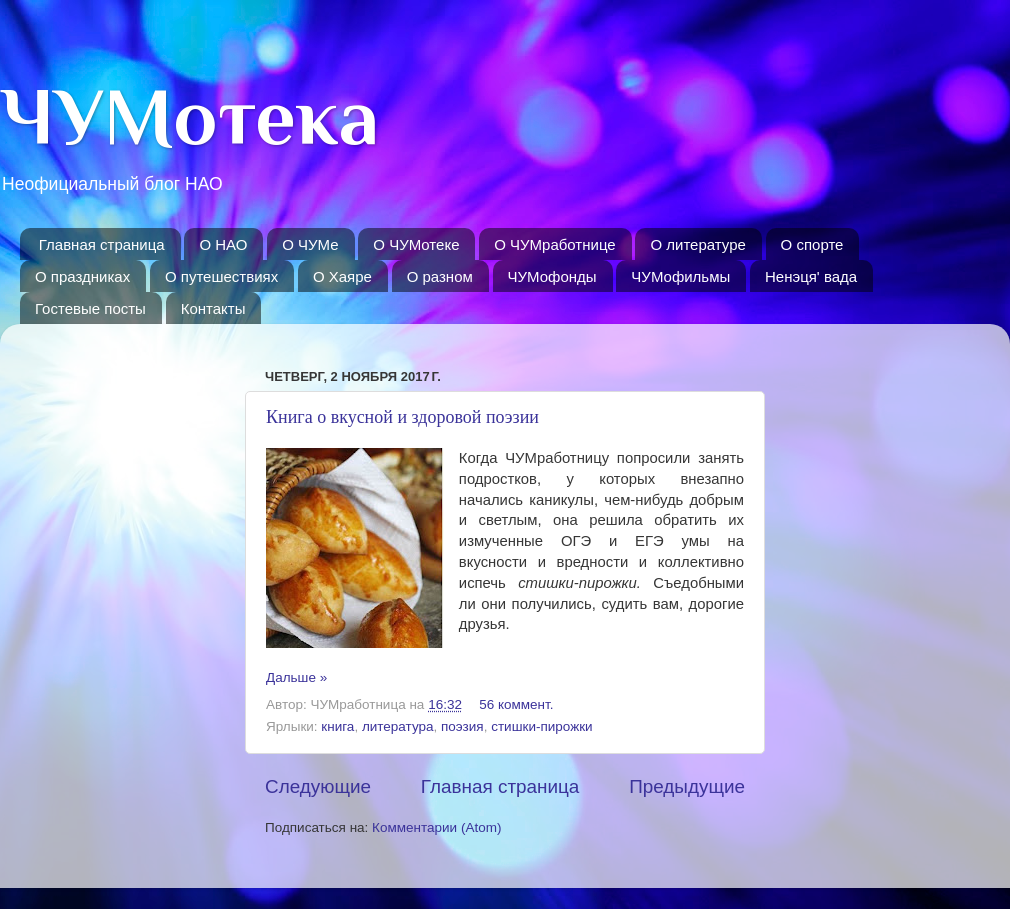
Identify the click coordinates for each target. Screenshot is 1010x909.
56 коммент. (516, 704)
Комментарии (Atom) (436, 827)
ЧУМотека (189, 117)
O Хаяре (342, 276)
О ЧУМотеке (416, 244)
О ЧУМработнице (554, 244)
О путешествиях (221, 276)
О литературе (697, 244)
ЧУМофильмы (680, 276)
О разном (440, 276)
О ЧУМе (310, 244)
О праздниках (82, 276)
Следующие (318, 786)
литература (398, 726)
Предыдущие (687, 786)
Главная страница (102, 244)
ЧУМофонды (552, 276)
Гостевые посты (90, 308)
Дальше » (296, 677)
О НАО (223, 244)
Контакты (213, 308)
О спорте (812, 244)
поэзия (462, 726)
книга (337, 726)
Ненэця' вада (811, 276)
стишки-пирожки (541, 726)
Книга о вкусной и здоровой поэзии (402, 417)
